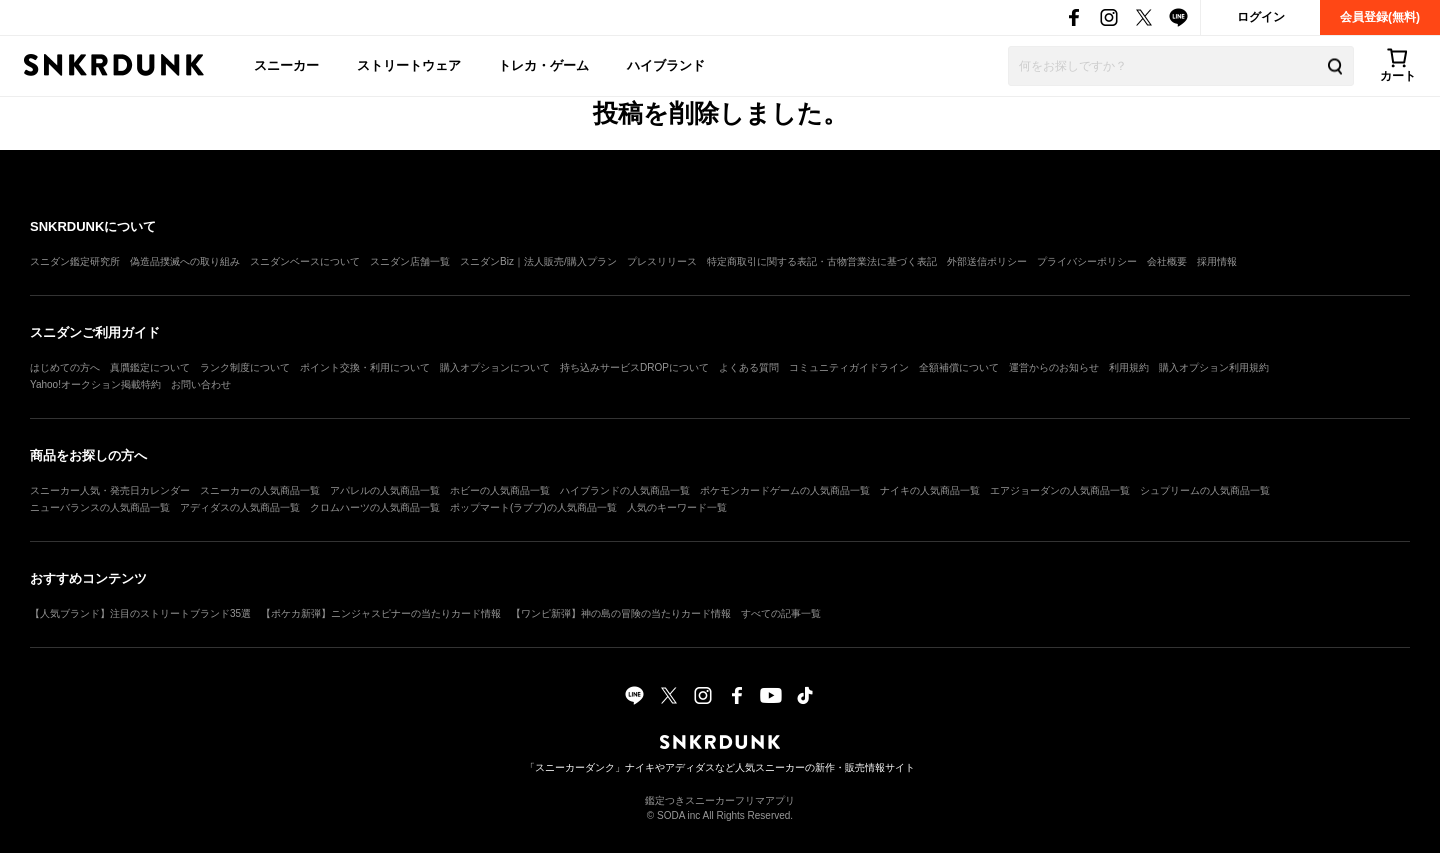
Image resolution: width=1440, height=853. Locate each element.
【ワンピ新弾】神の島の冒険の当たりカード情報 (621, 613)
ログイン (1261, 17)
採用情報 (1217, 261)
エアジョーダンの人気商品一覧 (1060, 490)
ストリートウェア (409, 65)
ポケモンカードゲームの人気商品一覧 (785, 490)
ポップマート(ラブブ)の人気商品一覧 (533, 507)
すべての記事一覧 (781, 613)
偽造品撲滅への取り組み (185, 261)
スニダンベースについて (305, 261)
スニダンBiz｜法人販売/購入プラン (538, 261)
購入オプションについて (495, 367)
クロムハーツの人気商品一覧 (375, 507)
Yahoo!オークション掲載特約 (95, 384)
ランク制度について (245, 367)
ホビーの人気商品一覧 (500, 490)
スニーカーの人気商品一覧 (260, 490)
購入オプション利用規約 (1214, 367)
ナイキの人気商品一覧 (930, 490)
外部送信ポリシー (987, 261)
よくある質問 (749, 367)
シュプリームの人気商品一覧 (1205, 490)
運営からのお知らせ (1054, 367)
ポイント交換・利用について (365, 367)
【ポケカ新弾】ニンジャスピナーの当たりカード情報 (381, 613)
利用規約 (1129, 367)
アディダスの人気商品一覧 (240, 507)
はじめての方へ (65, 367)
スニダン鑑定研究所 (75, 261)
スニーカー (286, 65)
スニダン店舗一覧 (410, 261)
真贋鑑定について (150, 367)
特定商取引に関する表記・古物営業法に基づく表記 (822, 261)
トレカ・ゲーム (543, 65)
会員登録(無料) (1380, 17)
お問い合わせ (201, 384)
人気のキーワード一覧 (677, 507)
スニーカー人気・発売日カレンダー (110, 490)
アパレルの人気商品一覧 (385, 490)
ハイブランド (666, 65)
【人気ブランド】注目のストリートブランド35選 (140, 613)
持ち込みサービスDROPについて (634, 367)
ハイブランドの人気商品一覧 (625, 490)
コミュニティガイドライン (849, 367)
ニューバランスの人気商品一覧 (100, 507)
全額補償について (959, 367)
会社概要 (1167, 261)
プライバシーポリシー (1087, 261)
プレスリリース (662, 261)
